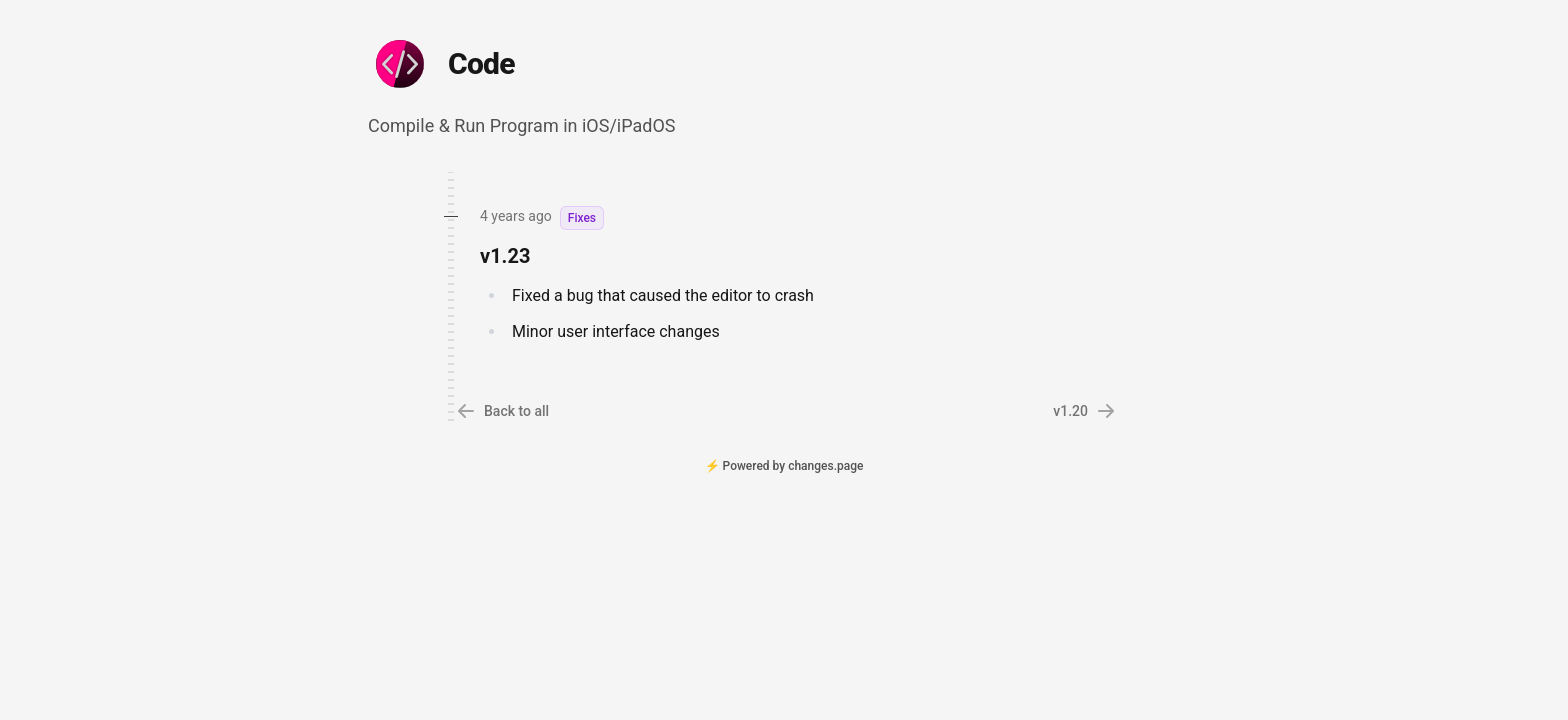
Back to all (502, 411)
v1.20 (1084, 411)
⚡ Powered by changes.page (784, 466)
